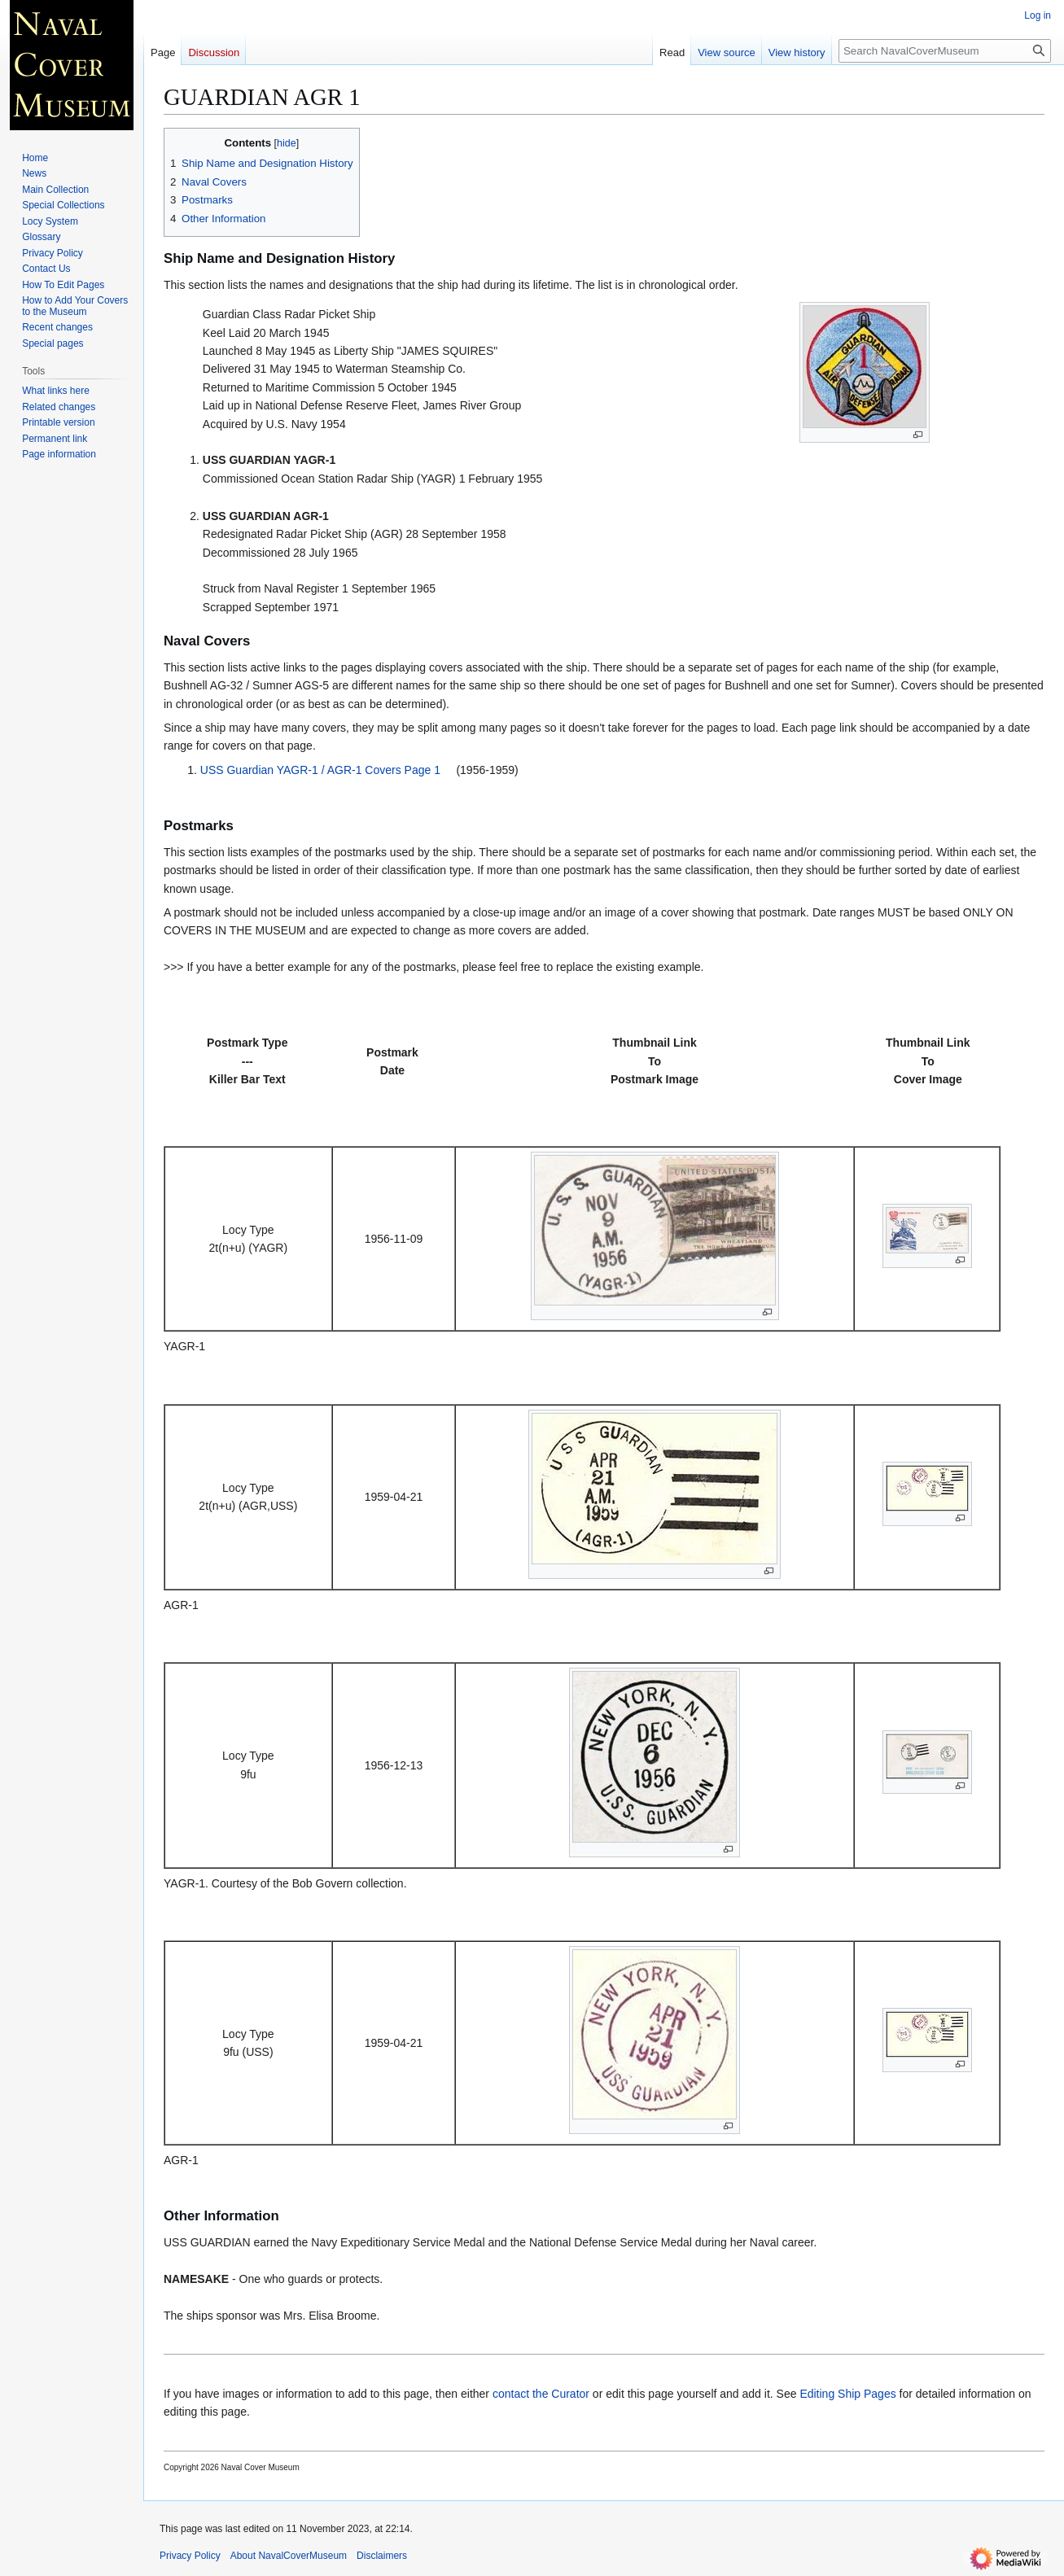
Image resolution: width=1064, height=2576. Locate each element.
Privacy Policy (190, 2555)
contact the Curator (541, 2393)
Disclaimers (382, 2555)
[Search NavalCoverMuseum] (945, 51)
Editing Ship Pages (847, 2393)
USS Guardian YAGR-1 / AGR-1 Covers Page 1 (320, 769)
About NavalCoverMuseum (288, 2555)
